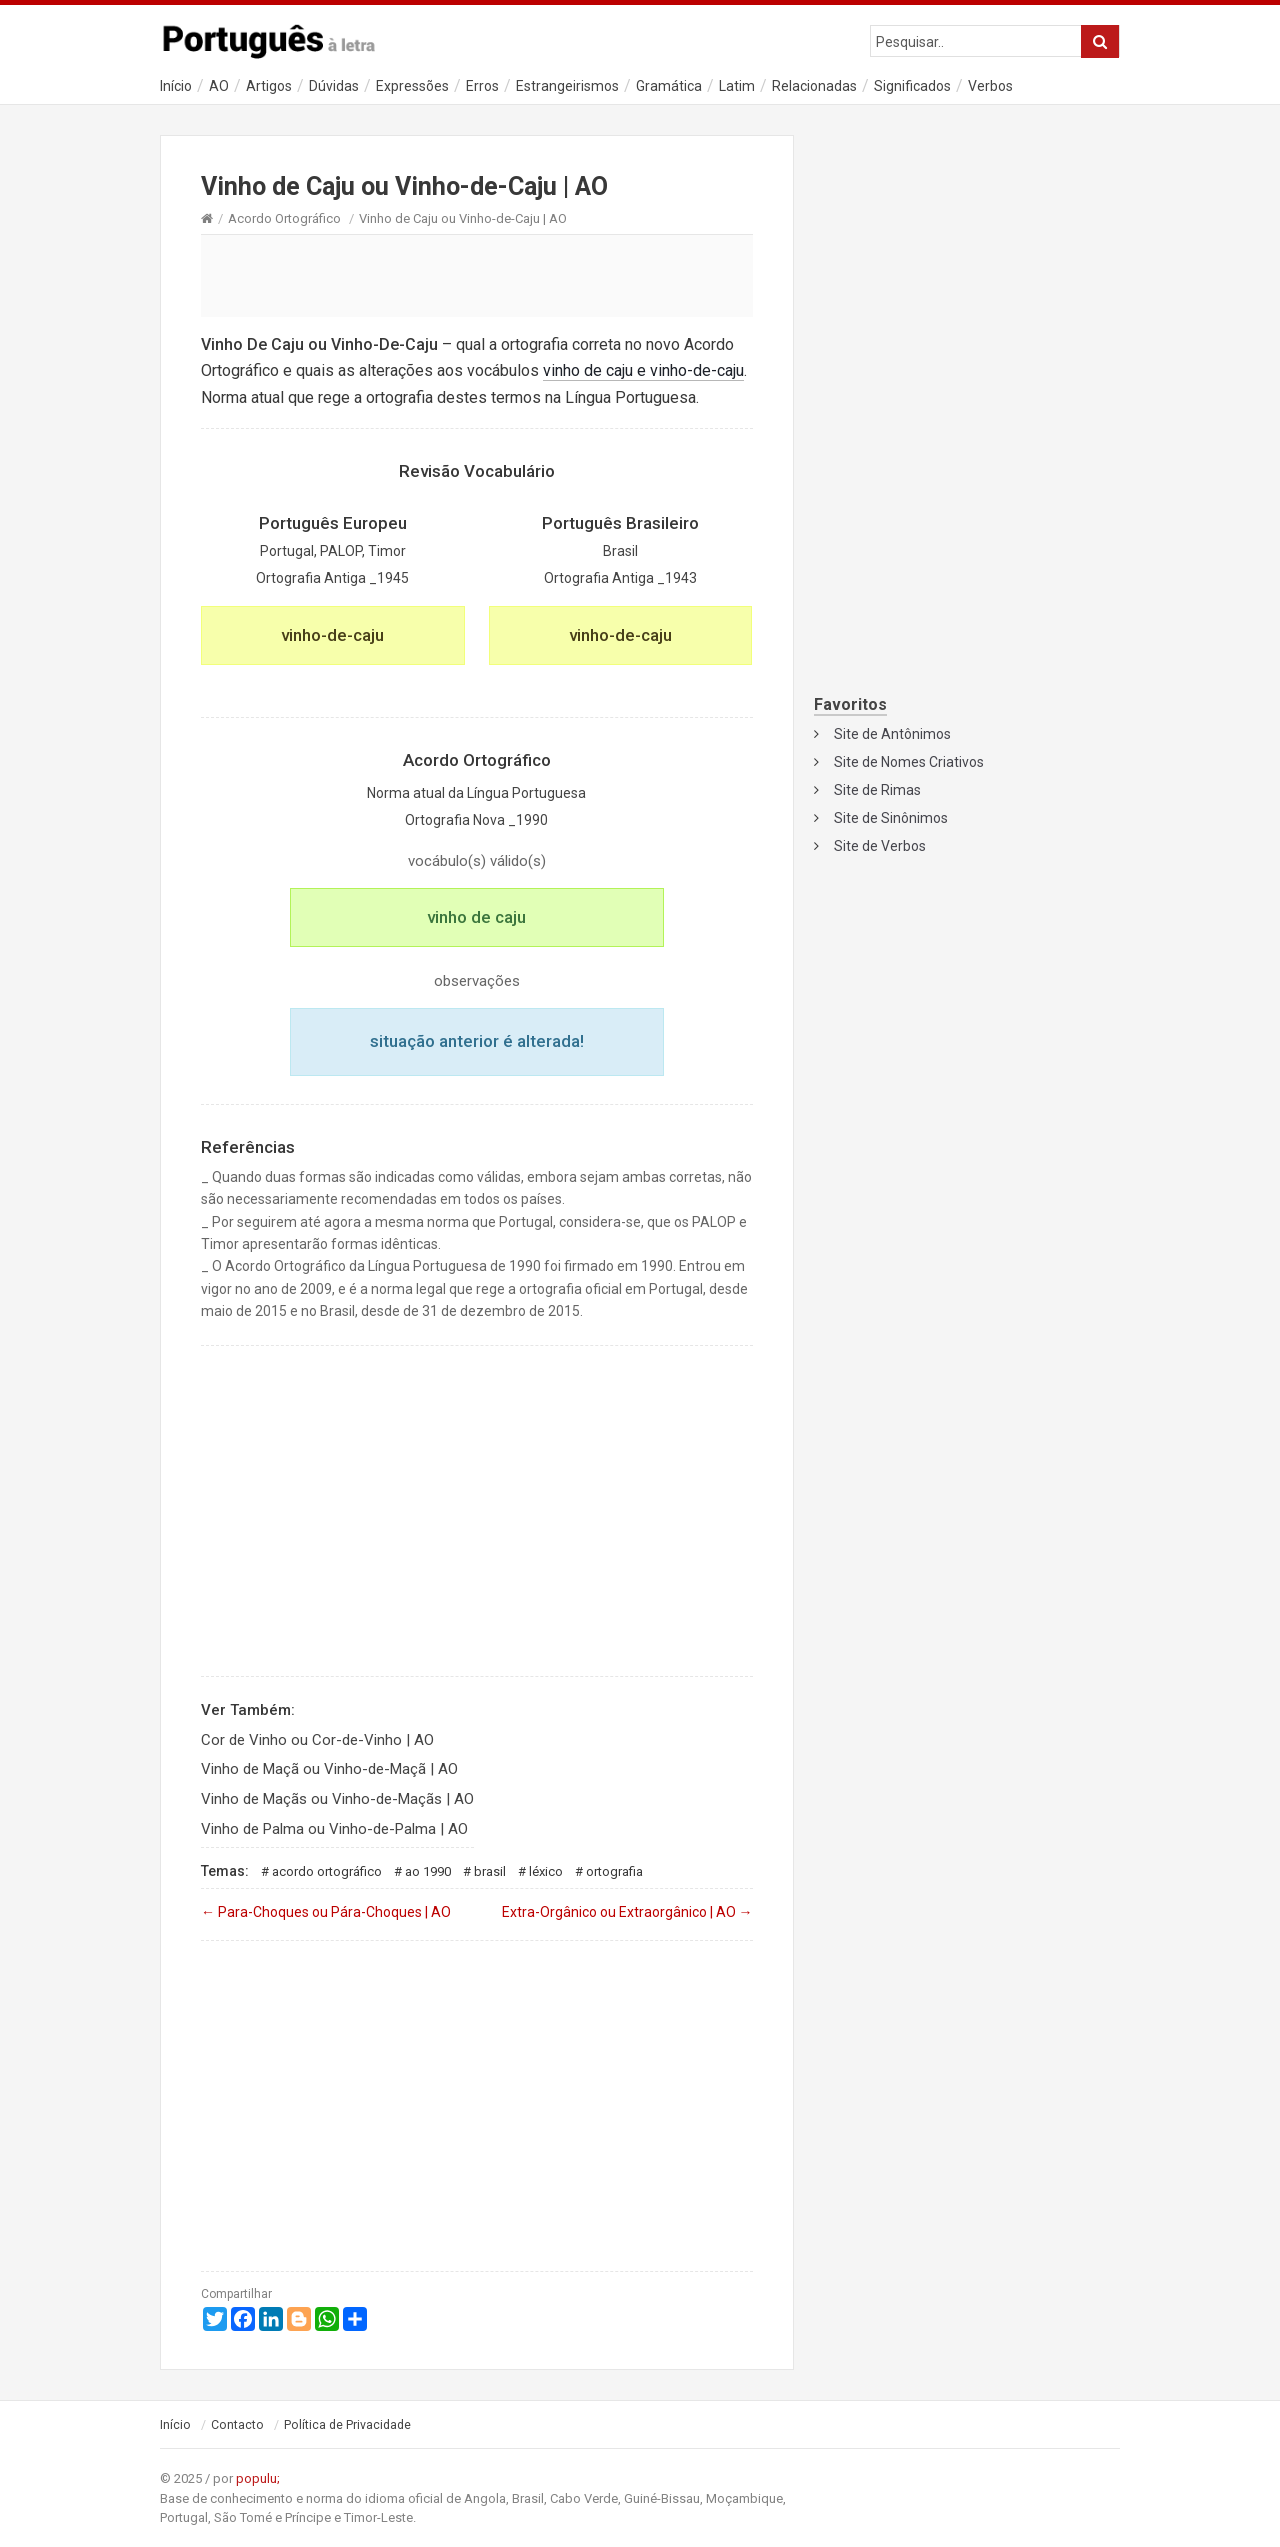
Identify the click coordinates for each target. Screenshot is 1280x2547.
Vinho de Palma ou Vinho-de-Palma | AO (334, 1829)
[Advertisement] (477, 275)
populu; (258, 2478)
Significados (912, 86)
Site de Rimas (877, 790)
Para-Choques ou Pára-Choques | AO (326, 1912)
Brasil (490, 1871)
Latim (737, 86)
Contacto (237, 2425)
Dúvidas (334, 86)
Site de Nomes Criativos (909, 762)
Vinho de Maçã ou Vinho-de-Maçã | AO (329, 1769)
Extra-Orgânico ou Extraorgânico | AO (627, 1912)
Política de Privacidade (347, 2425)
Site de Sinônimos (891, 818)
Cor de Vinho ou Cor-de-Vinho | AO (317, 1740)
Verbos (990, 86)
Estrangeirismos (567, 86)
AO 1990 (428, 1871)
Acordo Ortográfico (284, 218)
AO (219, 86)
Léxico (546, 1871)
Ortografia (614, 1871)
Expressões (412, 86)
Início (176, 86)
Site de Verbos (880, 846)
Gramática (669, 86)
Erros (482, 86)
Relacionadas (814, 86)
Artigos (269, 86)
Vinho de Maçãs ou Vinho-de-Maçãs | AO (337, 1799)
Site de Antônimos (892, 734)
